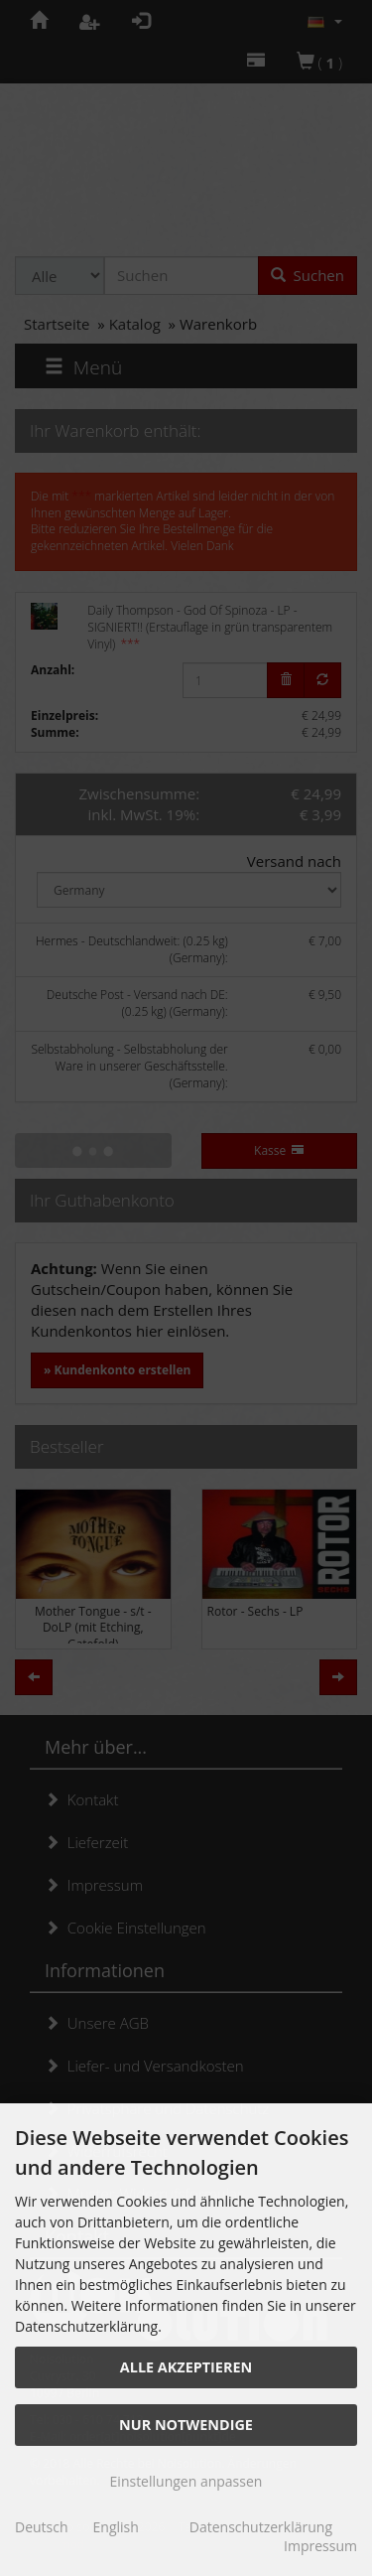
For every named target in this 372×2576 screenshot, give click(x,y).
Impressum (320, 2545)
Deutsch (41, 2526)
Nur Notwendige (186, 2424)
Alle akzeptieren (186, 2367)
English (116, 2526)
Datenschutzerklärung (260, 2526)
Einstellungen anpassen (186, 2481)
